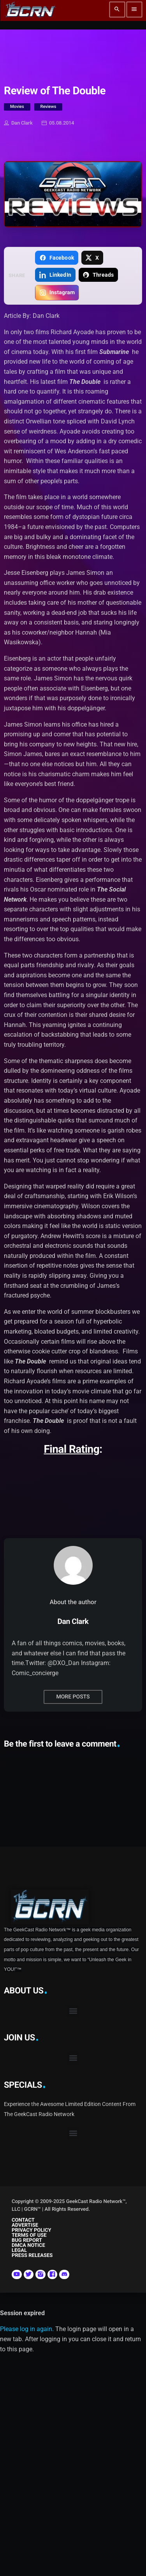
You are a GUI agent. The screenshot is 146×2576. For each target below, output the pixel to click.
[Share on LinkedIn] (55, 275)
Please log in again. (27, 2329)
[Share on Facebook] (56, 258)
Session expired (22, 2313)
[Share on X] (92, 258)
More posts (73, 1697)
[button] (73, 2010)
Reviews (48, 106)
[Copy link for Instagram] (57, 292)
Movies (17, 106)
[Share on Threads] (98, 275)
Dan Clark (18, 123)
